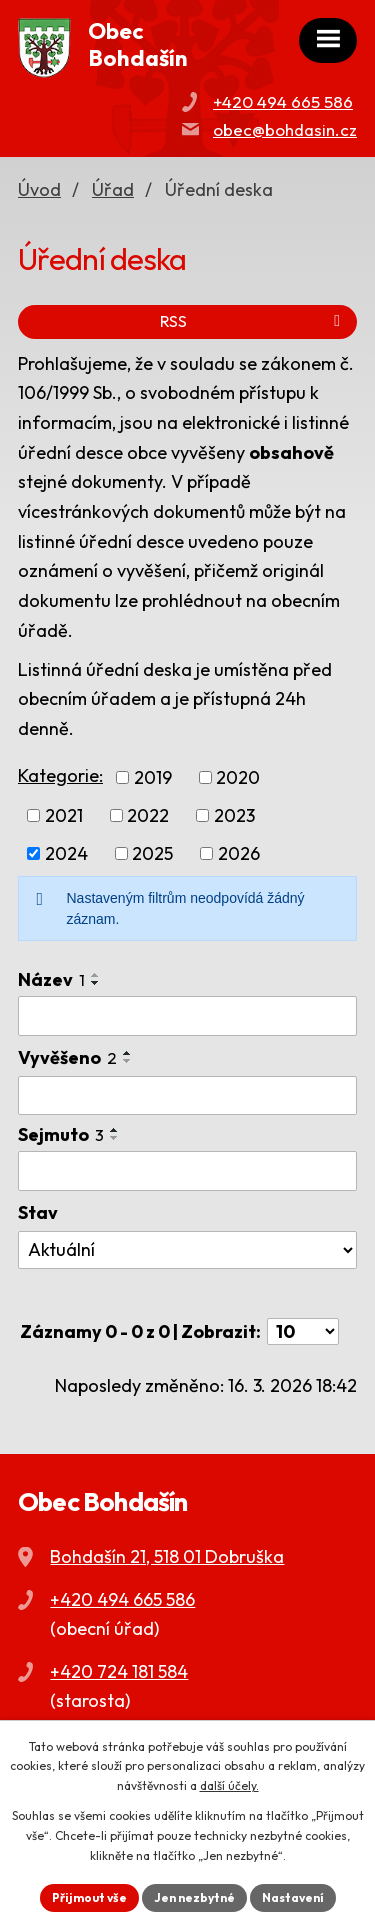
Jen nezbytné (194, 1897)
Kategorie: (60, 775)
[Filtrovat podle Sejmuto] (187, 1171)
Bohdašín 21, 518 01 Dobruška (167, 1556)
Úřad (113, 189)
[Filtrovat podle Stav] (187, 1250)
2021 (64, 815)
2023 (234, 815)
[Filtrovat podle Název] (187, 1016)
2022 (148, 815)
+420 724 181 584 (119, 1671)
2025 (152, 853)
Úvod (39, 189)
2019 (153, 777)
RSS (253, 321)
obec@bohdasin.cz (285, 129)
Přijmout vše (89, 1897)
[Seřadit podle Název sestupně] (96, 983)
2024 (66, 853)
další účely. (229, 1785)
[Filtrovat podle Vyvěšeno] (187, 1096)
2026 (239, 853)
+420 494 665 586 (283, 101)
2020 (238, 777)
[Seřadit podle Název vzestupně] (96, 975)
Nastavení (293, 1897)
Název (51, 979)
